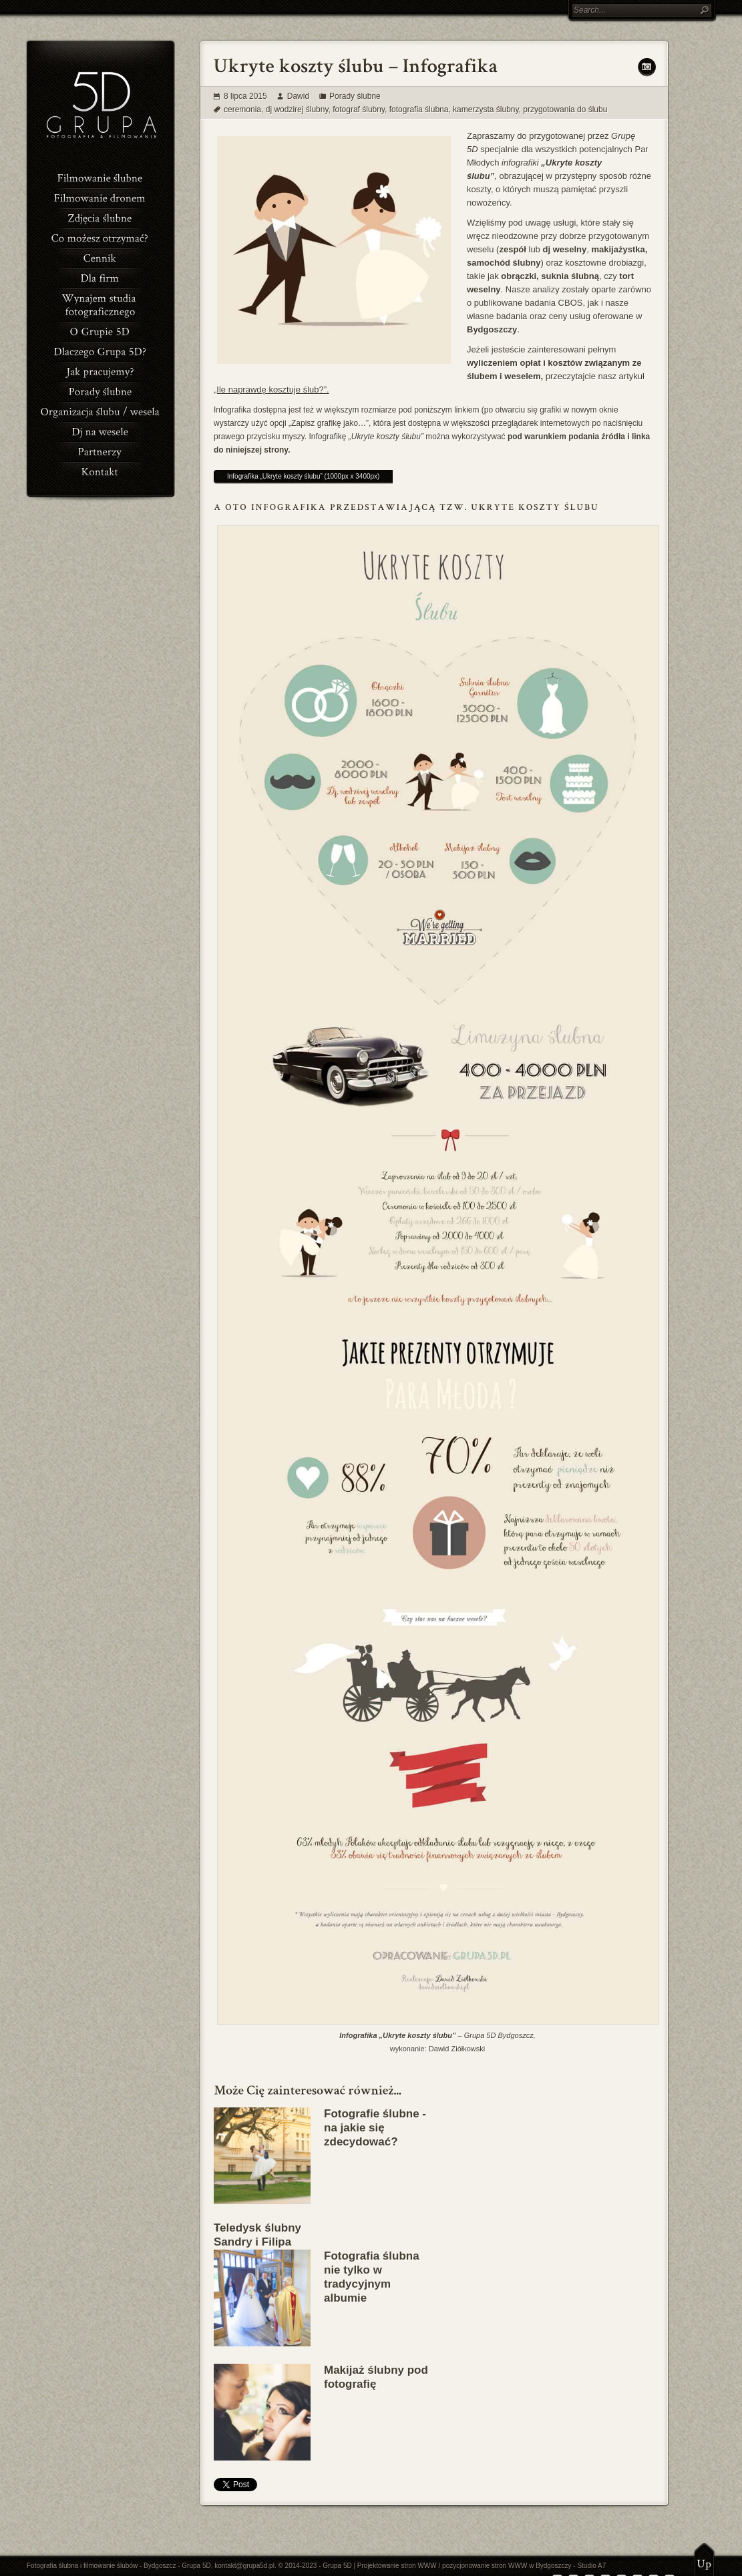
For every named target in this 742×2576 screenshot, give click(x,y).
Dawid (298, 96)
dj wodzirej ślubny (297, 109)
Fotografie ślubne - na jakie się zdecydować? (375, 2127)
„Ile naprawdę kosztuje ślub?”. (271, 389)
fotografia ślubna (419, 109)
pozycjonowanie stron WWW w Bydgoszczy (506, 2565)
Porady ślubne (355, 96)
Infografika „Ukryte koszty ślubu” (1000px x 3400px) (303, 476)
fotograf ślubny (359, 109)
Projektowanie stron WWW (397, 2565)
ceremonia (242, 109)
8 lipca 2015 (245, 96)
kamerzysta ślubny (485, 109)
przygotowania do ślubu (565, 109)
